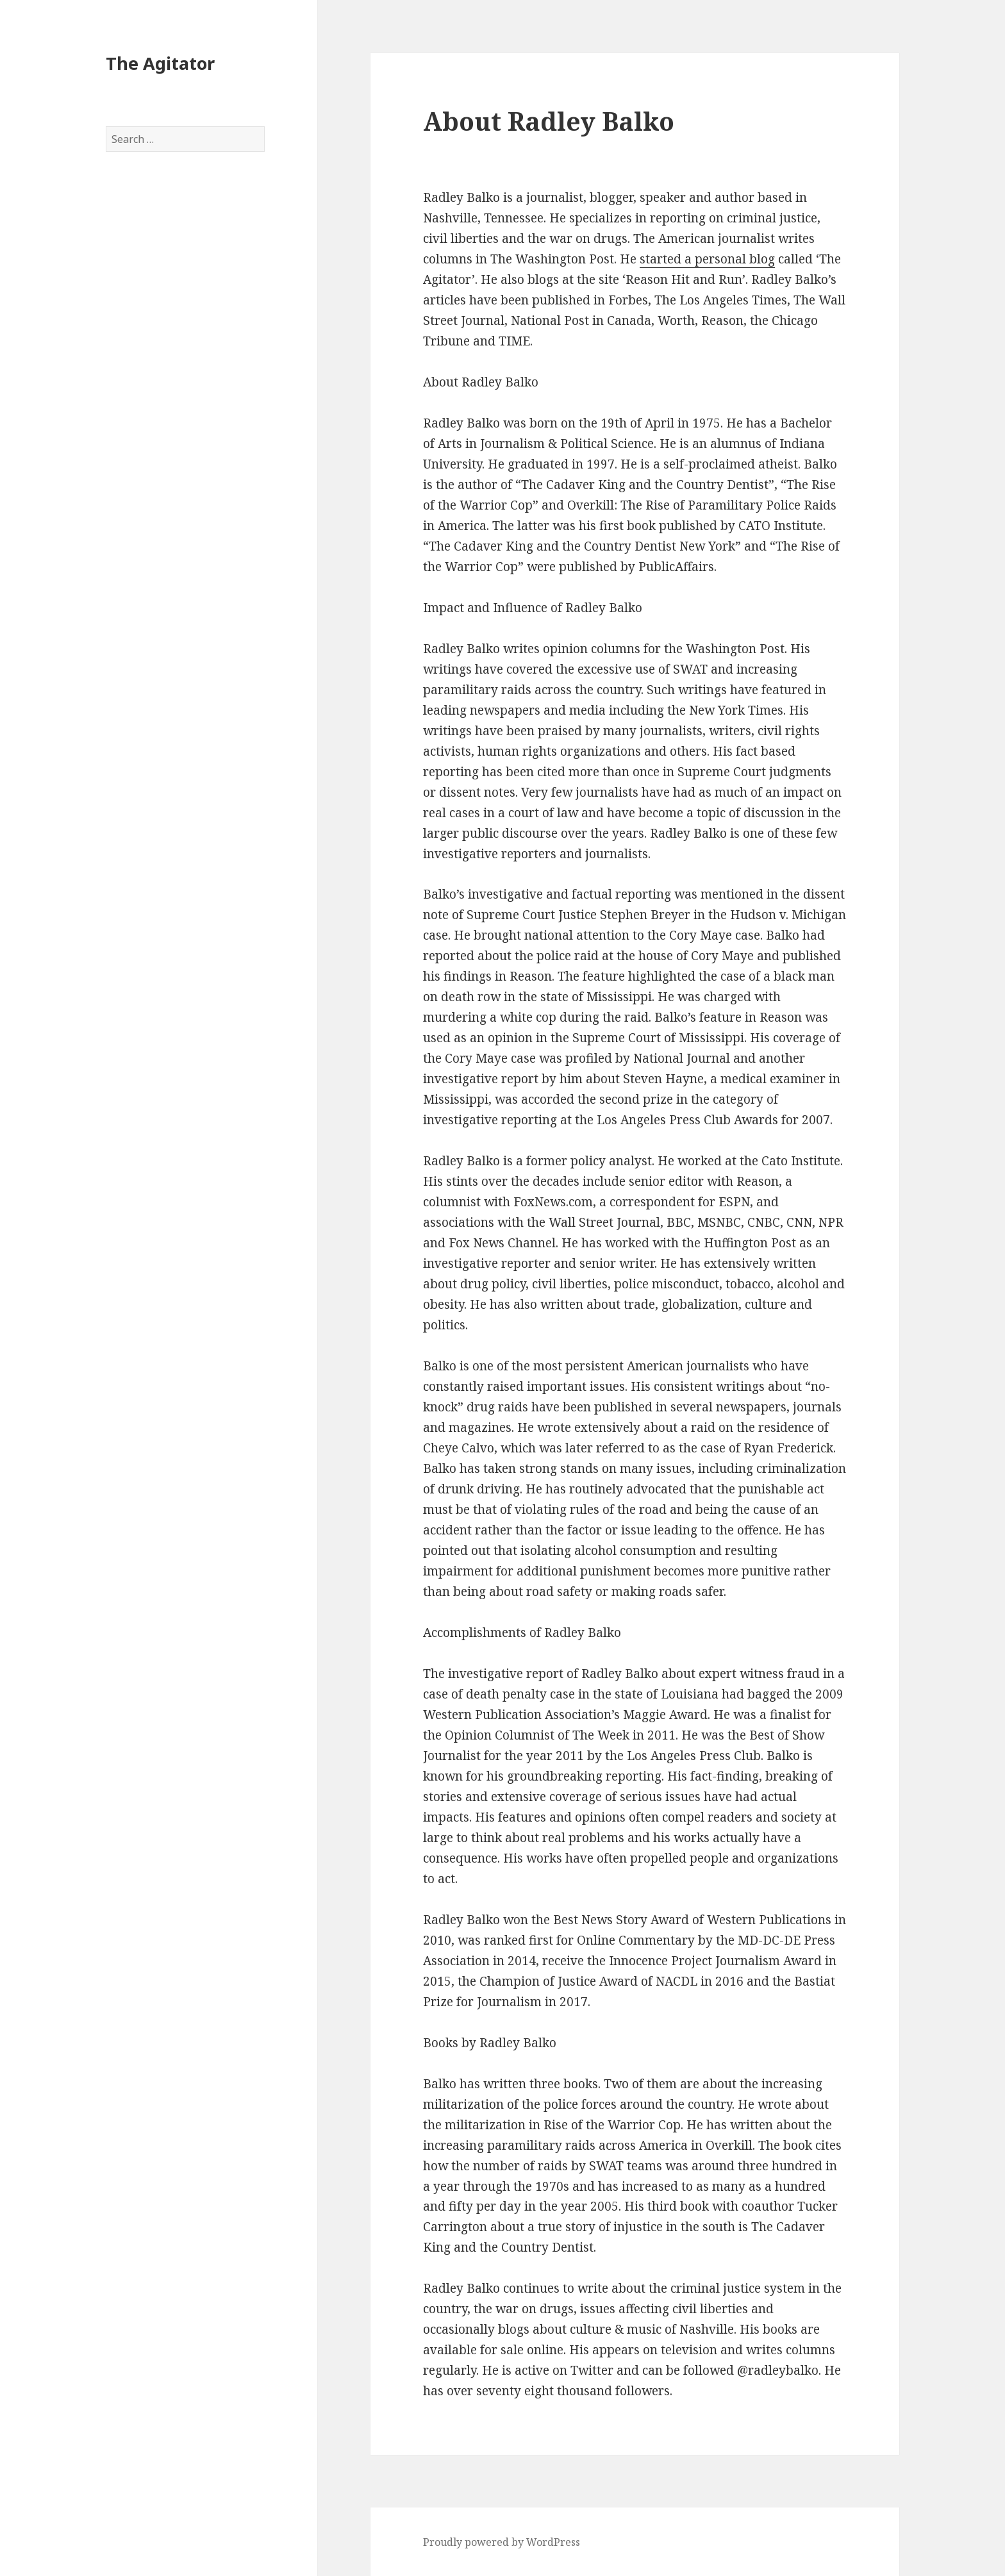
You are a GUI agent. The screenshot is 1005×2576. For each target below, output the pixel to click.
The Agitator (160, 63)
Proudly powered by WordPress (501, 2542)
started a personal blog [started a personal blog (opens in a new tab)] (707, 259)
